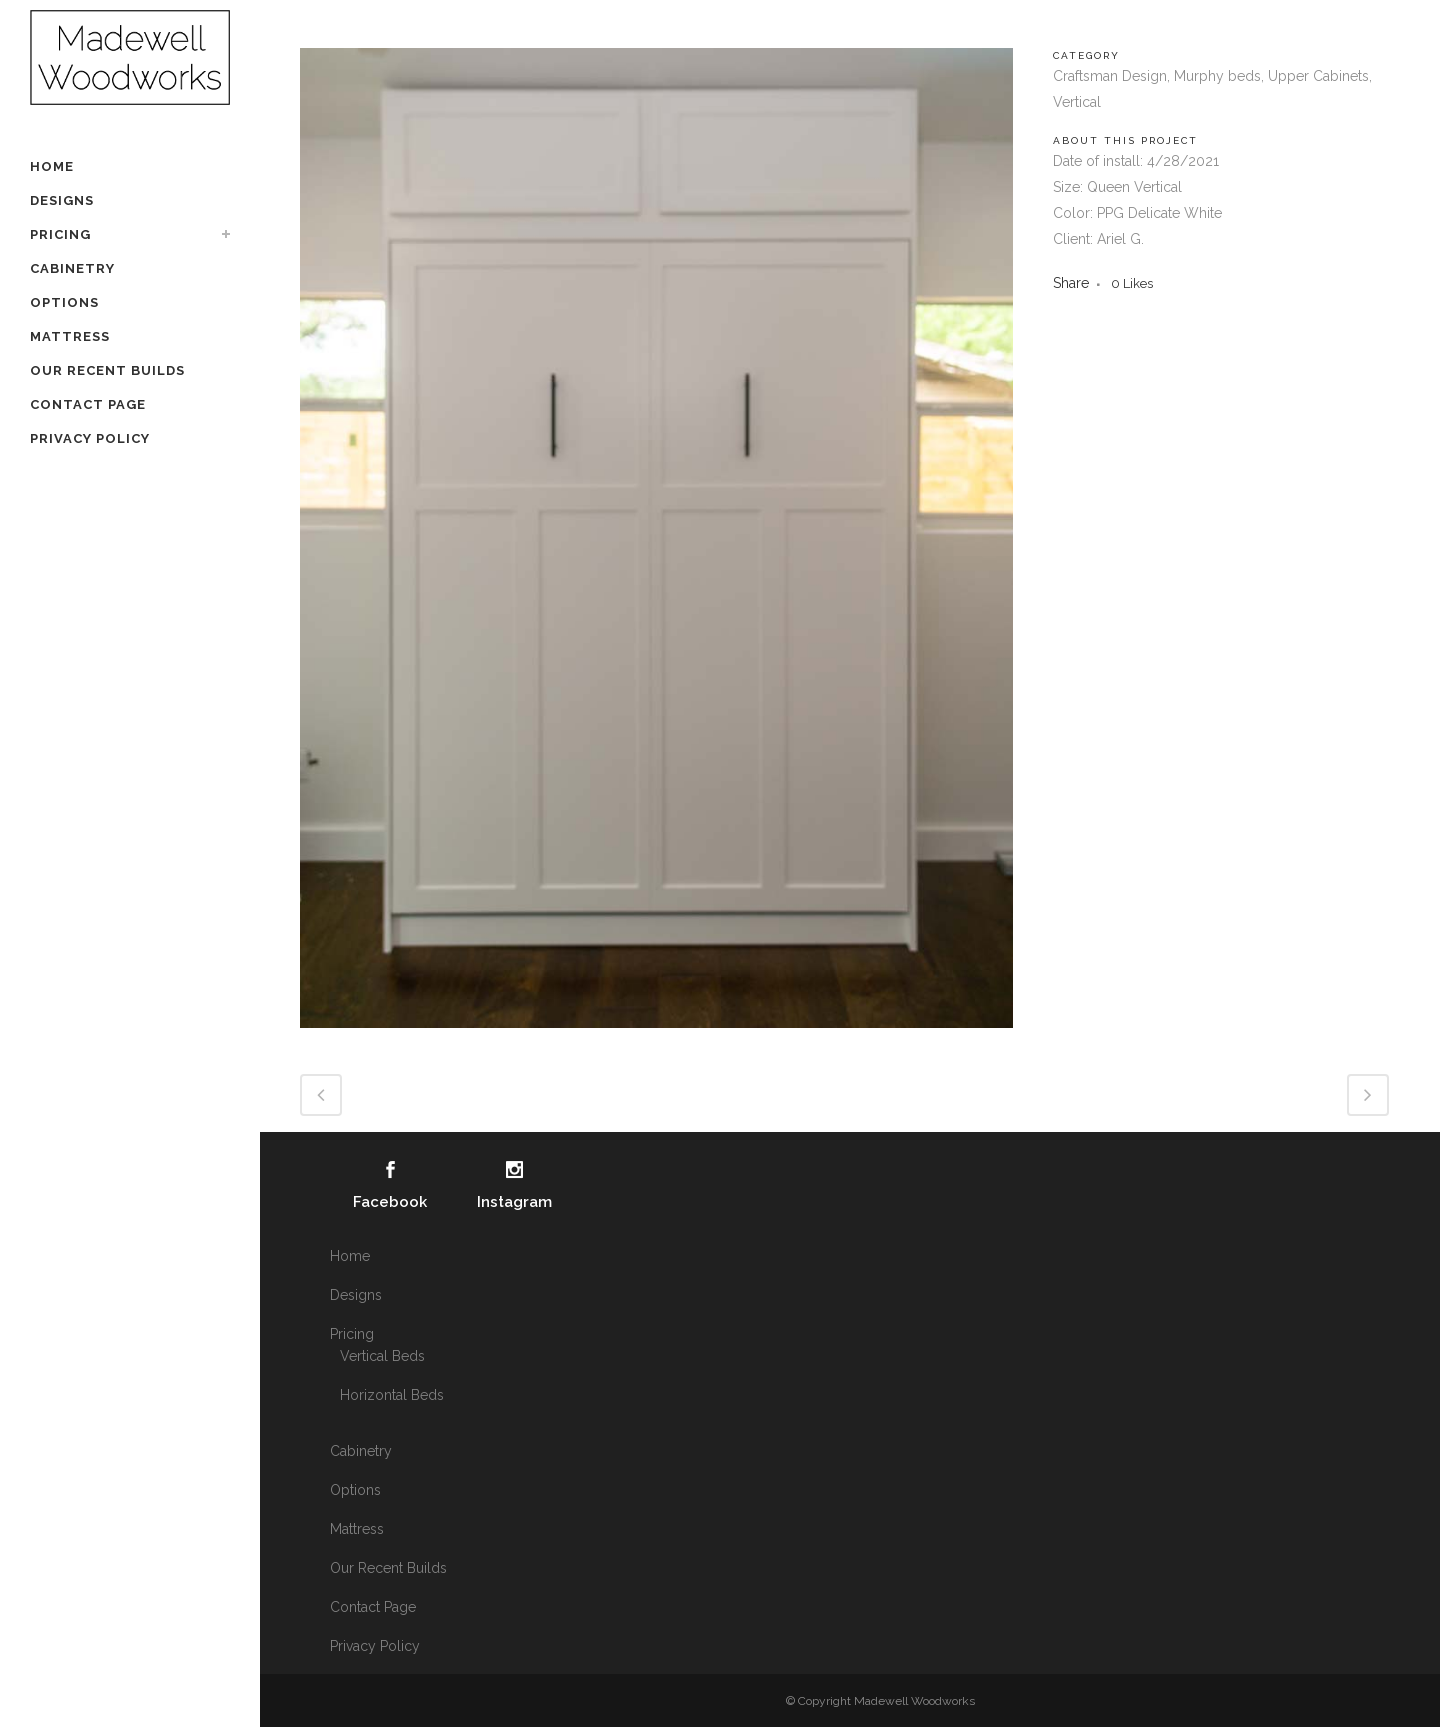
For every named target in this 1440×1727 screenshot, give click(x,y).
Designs (356, 1295)
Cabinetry (361, 1451)
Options (355, 1490)
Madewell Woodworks (914, 1701)
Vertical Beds (382, 1356)
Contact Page (373, 1607)
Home (350, 1256)
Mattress (357, 1529)
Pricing (352, 1334)
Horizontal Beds (392, 1395)
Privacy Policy (375, 1646)
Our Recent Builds (388, 1568)
